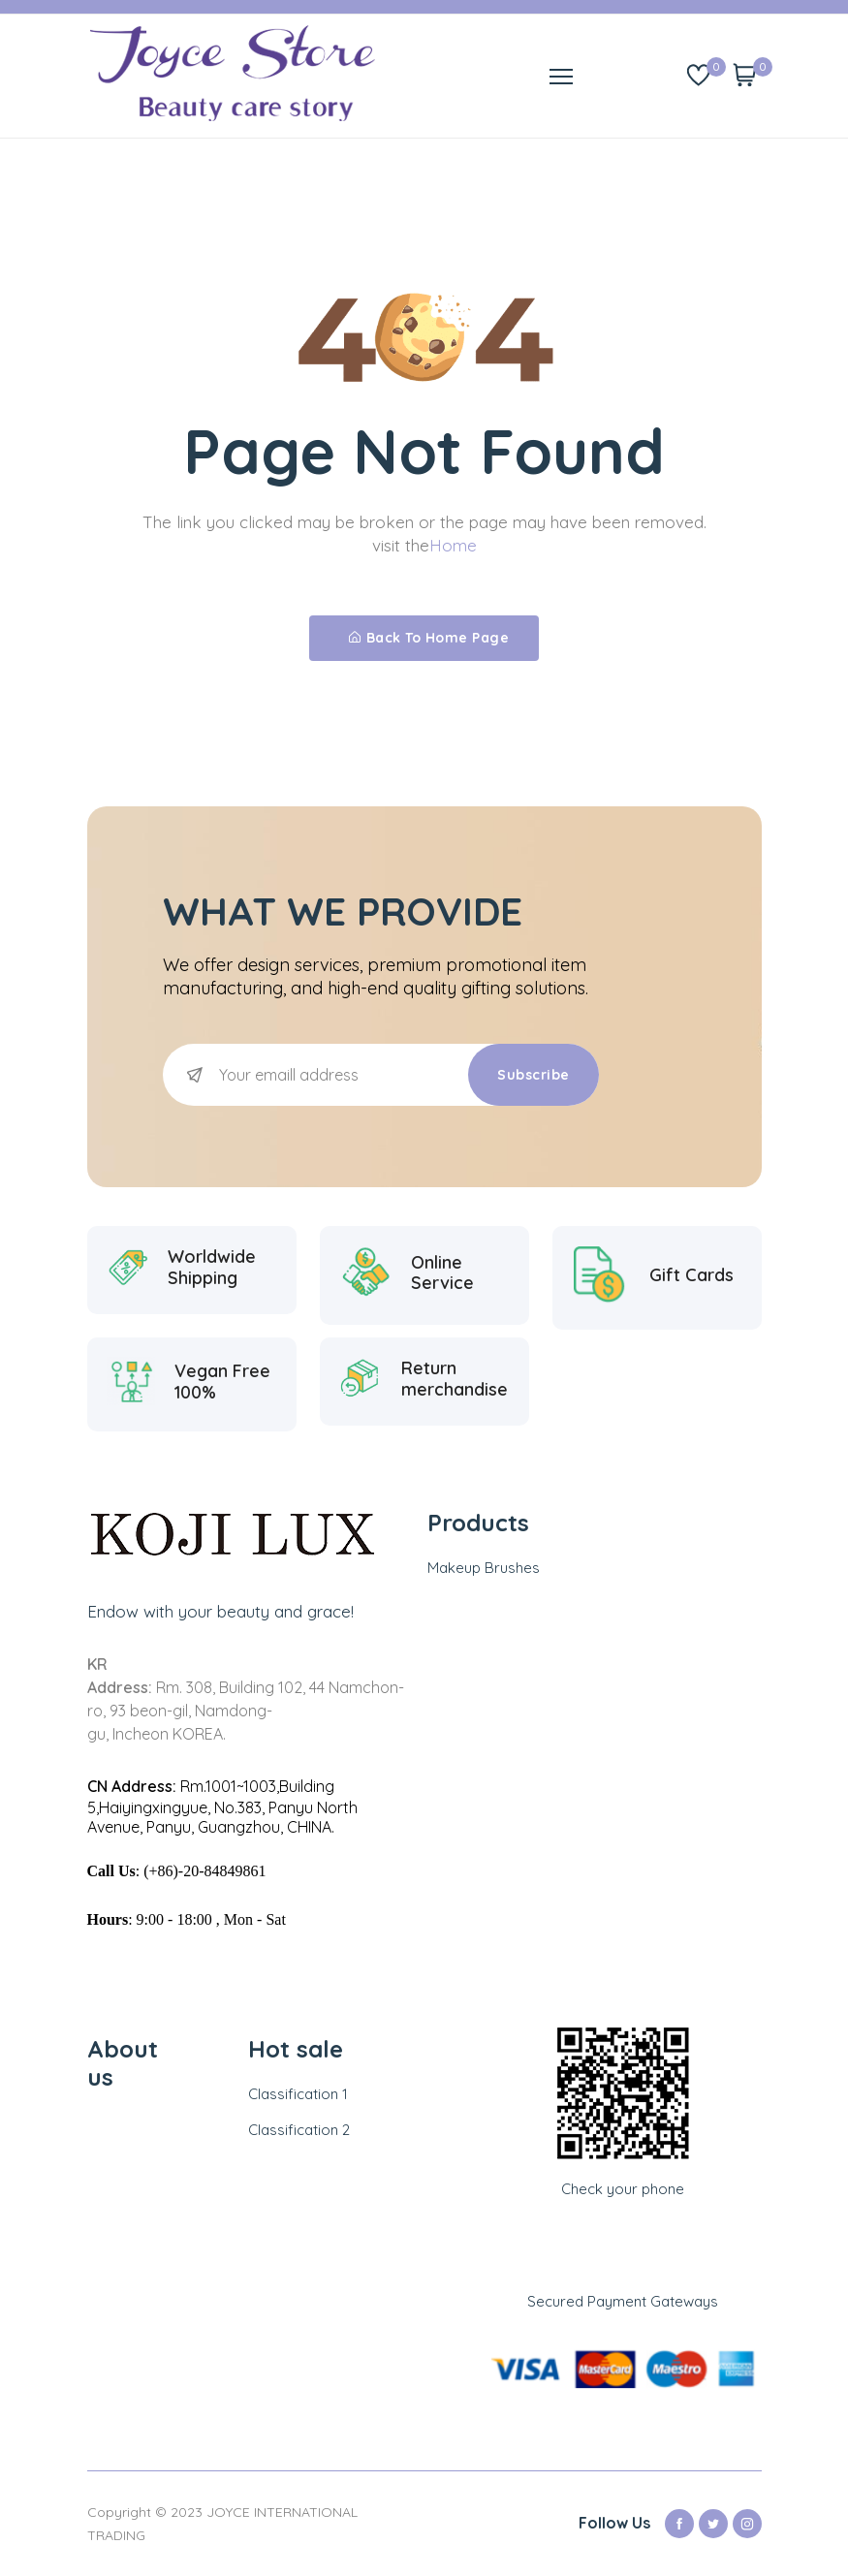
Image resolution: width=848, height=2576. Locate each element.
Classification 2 (299, 2129)
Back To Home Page (429, 637)
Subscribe (533, 1075)
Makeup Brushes (483, 1567)
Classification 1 (298, 2094)
